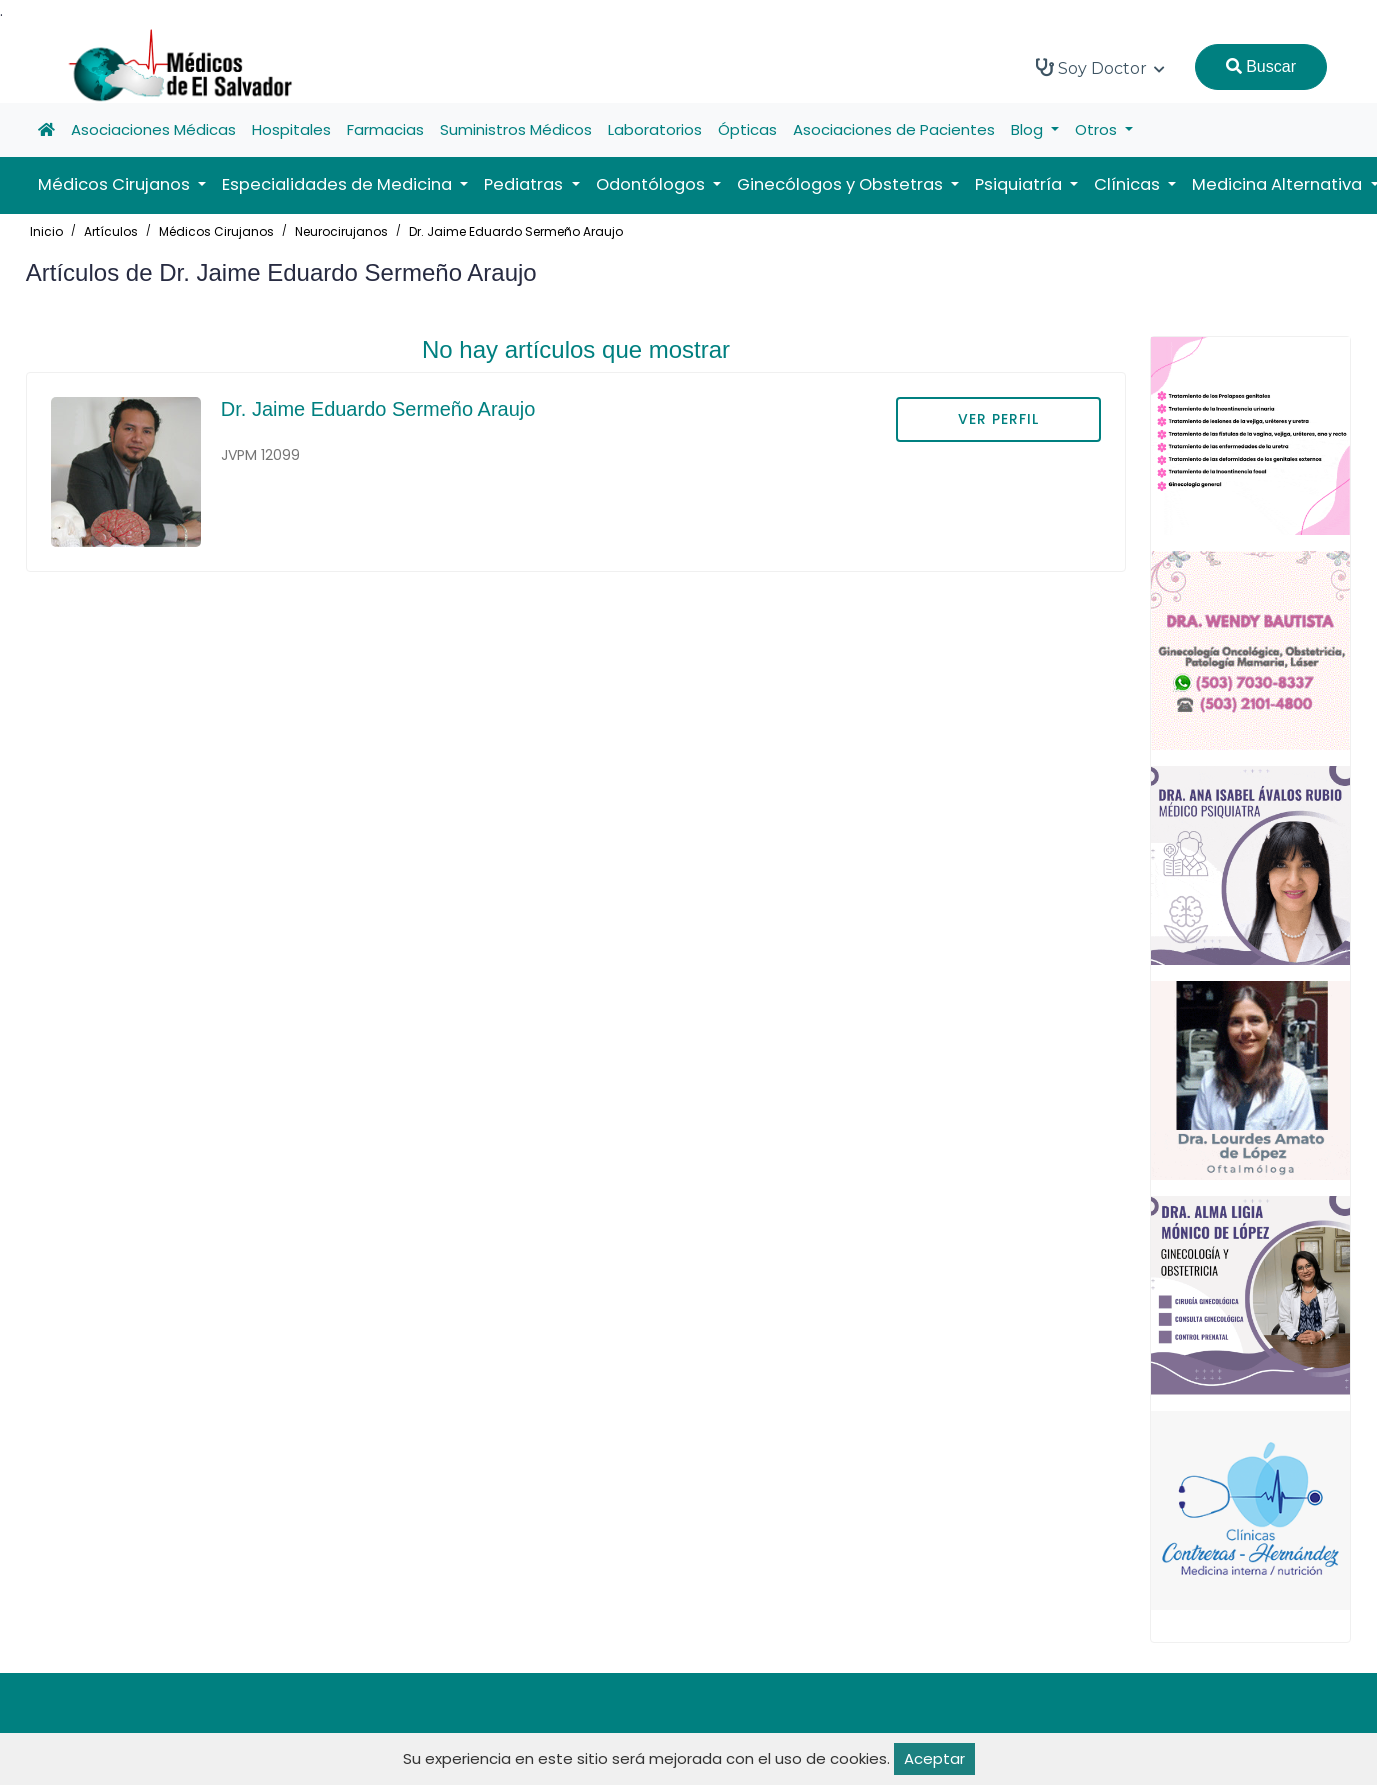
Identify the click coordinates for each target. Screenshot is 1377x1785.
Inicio (46, 231)
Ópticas (747, 129)
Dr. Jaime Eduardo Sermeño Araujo (516, 231)
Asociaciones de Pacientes (894, 129)
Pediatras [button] (525, 184)
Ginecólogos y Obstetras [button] (842, 184)
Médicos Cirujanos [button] (116, 184)
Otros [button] (1098, 129)
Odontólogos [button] (652, 184)
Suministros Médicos (516, 129)
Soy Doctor (1100, 68)
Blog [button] (1029, 129)
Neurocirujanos (341, 231)
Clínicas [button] (1129, 184)
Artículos (111, 231)
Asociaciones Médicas (153, 129)
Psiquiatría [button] (1020, 184)
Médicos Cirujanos (216, 231)
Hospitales (291, 129)
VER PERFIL (998, 419)
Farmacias (385, 129)
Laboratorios (655, 129)
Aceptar (934, 1758)
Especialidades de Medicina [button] (339, 184)
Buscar (1261, 66)
